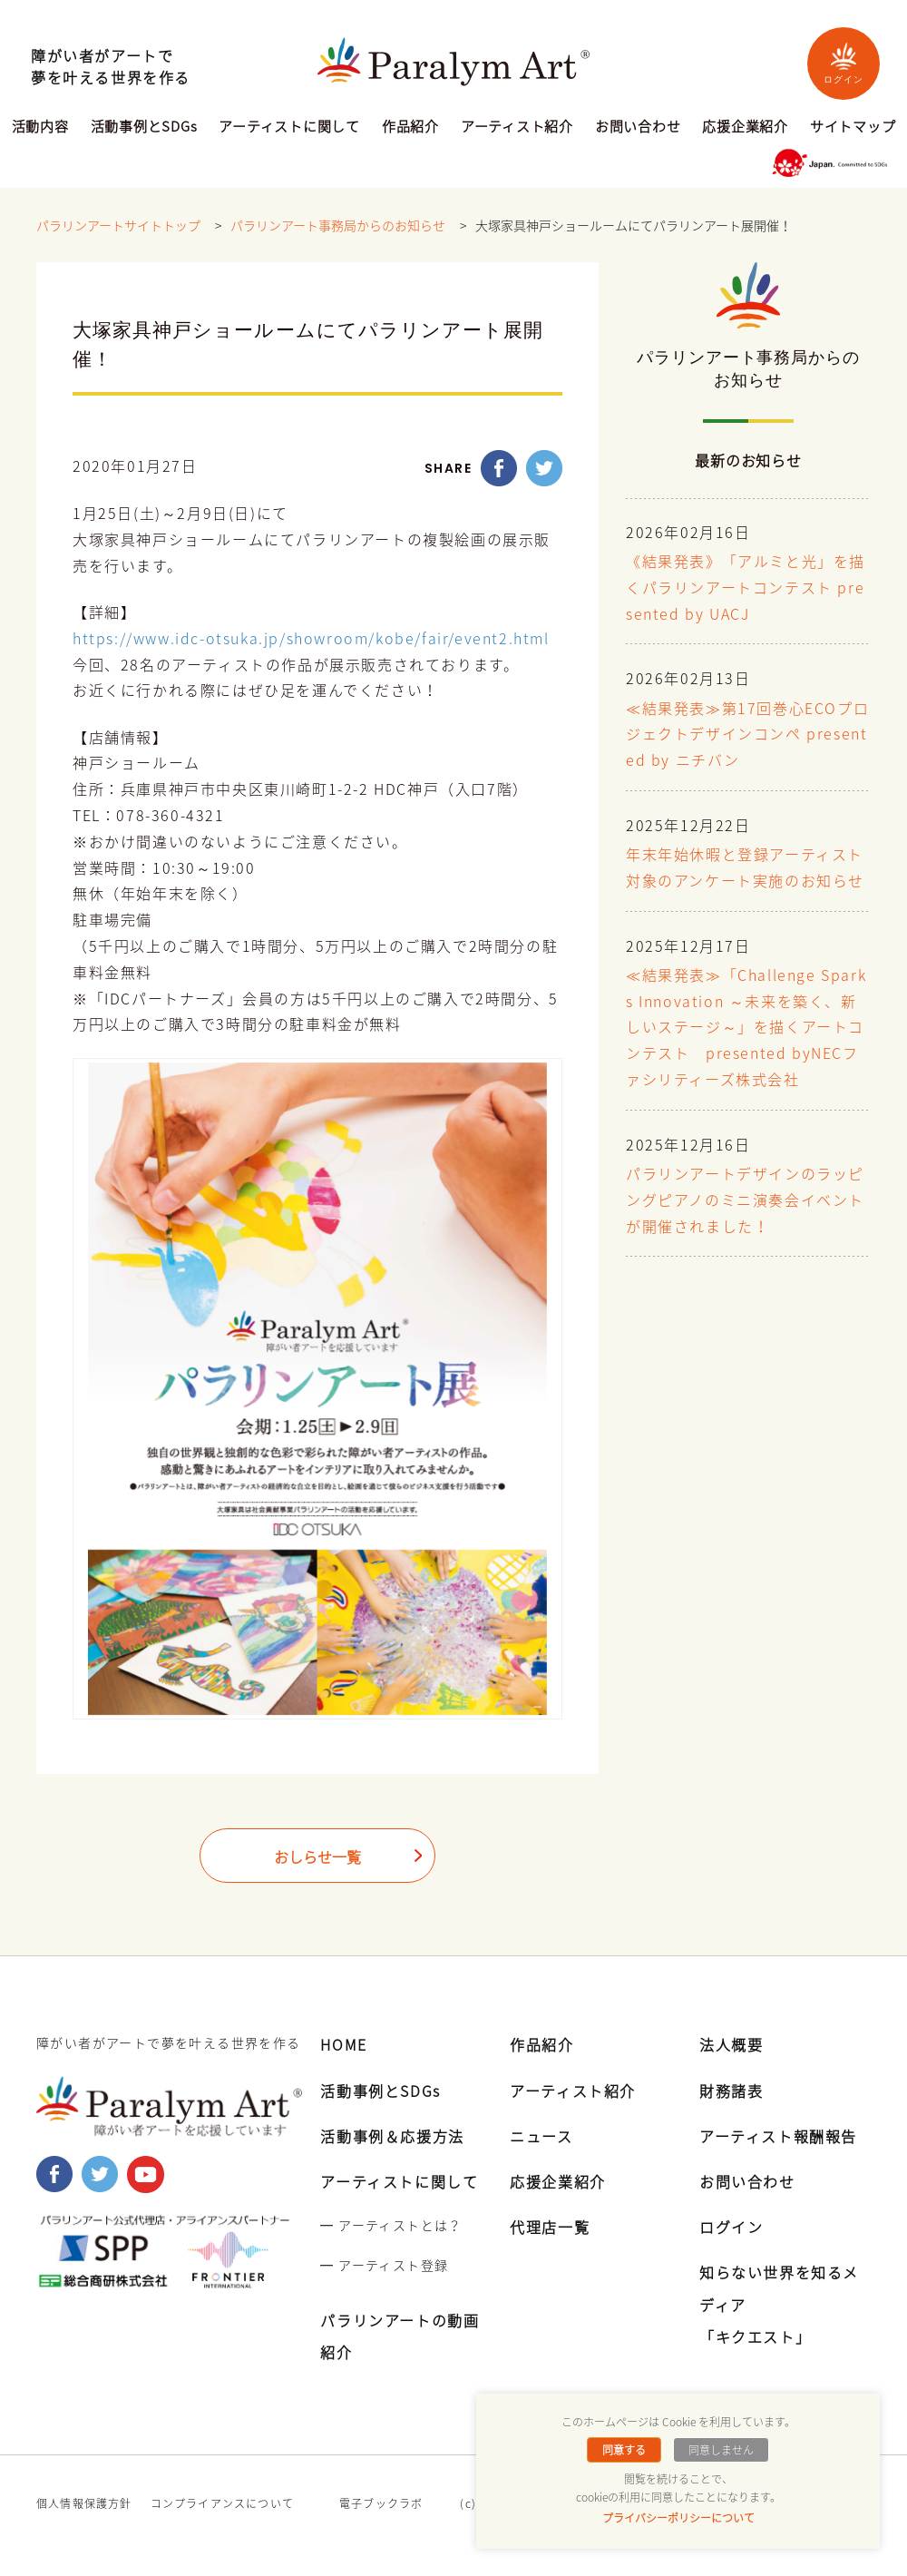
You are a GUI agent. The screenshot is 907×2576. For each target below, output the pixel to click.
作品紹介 (410, 128)
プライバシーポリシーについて (678, 2518)
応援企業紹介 (745, 128)
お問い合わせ (638, 128)
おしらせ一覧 (317, 1857)
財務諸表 (731, 2090)
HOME (343, 2044)
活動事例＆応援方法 (391, 2136)
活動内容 (40, 128)
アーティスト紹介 (517, 128)
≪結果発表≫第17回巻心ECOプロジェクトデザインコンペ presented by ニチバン (747, 735)
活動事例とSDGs (144, 128)
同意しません (721, 2450)
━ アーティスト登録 (384, 2265)
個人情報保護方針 (84, 2503)
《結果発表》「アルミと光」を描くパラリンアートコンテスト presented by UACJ (745, 589)
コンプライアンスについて (222, 2503)
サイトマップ (853, 128)
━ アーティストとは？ (391, 2225)
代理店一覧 (550, 2227)
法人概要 (731, 2044)
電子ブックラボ (381, 2503)
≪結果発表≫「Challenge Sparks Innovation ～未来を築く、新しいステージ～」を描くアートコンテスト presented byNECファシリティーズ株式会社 (746, 1028)
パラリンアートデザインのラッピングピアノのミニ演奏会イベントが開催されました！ (745, 1201)
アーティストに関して (289, 128)
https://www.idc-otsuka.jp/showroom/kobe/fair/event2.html (311, 639)
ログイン (843, 63)
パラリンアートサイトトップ (118, 226)
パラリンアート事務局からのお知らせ (337, 226)
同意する (624, 2450)
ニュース (541, 2136)
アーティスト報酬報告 (778, 2136)
